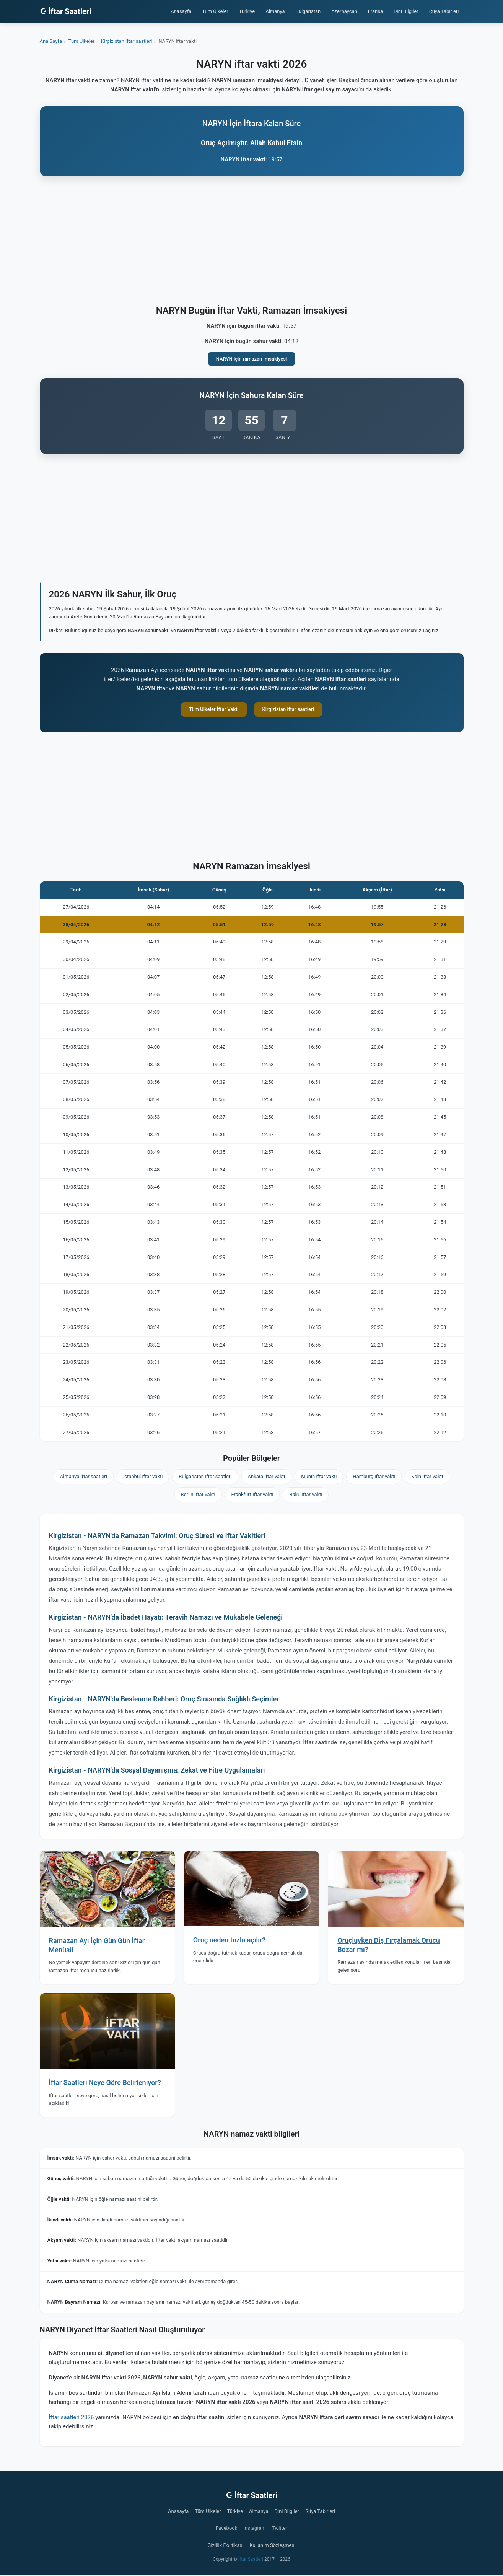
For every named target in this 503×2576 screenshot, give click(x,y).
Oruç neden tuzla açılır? (229, 1940)
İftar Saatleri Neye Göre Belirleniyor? (105, 2082)
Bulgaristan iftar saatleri (205, 1476)
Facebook (226, 2528)
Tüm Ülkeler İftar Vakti (214, 709)
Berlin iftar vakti (198, 1494)
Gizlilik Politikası (226, 2545)
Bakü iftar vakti (305, 1494)
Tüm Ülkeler (215, 11)
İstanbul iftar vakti (143, 1476)
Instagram (254, 2528)
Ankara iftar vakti (266, 1476)
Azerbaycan (344, 11)
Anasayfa (181, 11)
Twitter (279, 2528)
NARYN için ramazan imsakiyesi (251, 359)
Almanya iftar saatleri (83, 1476)
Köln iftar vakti (427, 1476)
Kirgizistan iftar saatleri (288, 709)
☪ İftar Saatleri (65, 11)
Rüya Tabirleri (444, 11)
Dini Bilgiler (406, 11)
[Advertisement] (252, 242)
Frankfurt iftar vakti (252, 1494)
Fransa (375, 11)
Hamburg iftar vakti (374, 1476)
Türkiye (247, 11)
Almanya (275, 11)
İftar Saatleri (250, 2559)
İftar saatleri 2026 (71, 2417)
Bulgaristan (308, 11)
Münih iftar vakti (319, 1476)
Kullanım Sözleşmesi (272, 2545)
